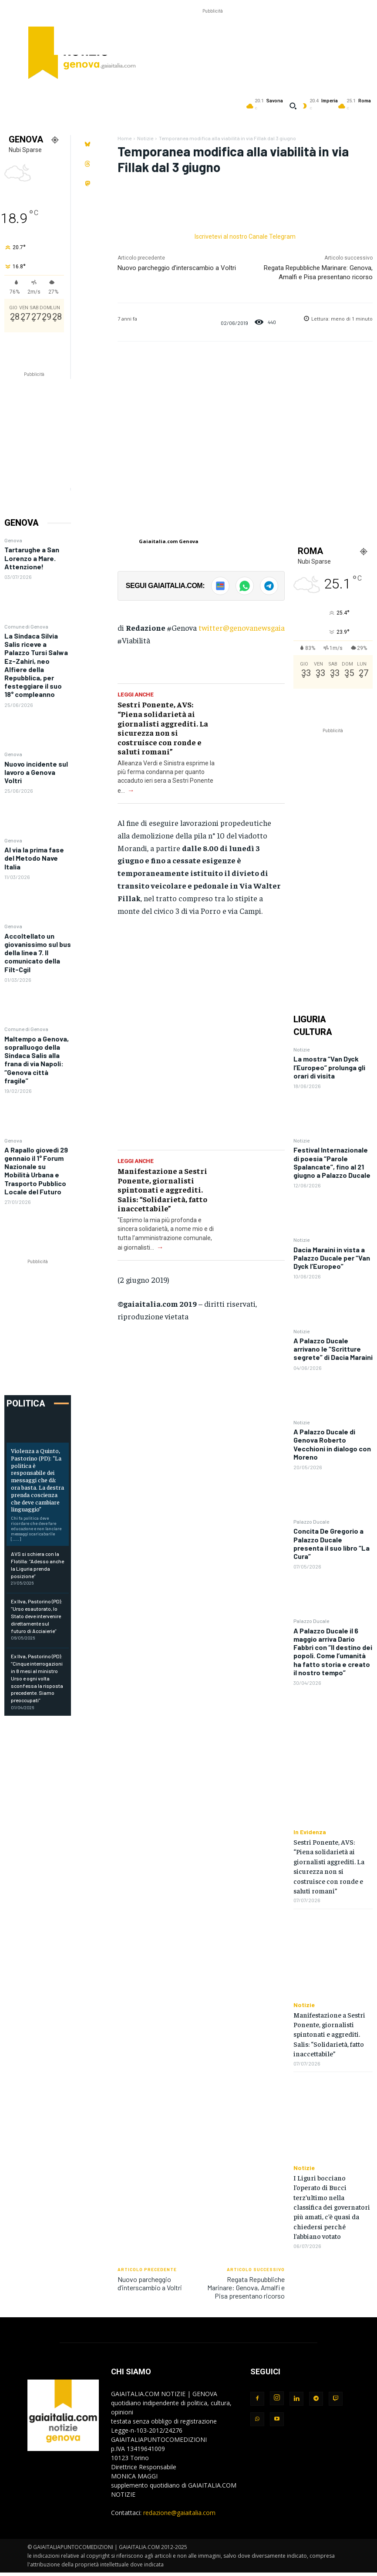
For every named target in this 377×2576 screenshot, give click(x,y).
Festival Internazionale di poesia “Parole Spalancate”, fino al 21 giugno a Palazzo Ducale (331, 1162)
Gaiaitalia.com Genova (169, 541)
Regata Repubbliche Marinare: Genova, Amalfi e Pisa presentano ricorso (246, 2287)
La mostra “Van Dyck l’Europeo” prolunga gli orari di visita (329, 1067)
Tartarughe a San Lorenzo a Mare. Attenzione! (31, 557)
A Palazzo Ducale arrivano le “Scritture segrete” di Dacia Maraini (333, 1348)
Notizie (145, 138)
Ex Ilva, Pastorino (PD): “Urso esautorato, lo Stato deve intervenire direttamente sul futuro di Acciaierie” (36, 1615)
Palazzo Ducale (311, 1521)
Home (124, 138)
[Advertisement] (212, 35)
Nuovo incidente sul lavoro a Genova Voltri (36, 772)
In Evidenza (309, 1832)
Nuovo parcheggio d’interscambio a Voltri (177, 268)
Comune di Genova (26, 626)
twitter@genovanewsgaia (242, 627)
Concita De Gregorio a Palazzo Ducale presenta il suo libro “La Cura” (331, 1543)
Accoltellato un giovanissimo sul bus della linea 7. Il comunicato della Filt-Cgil (37, 953)
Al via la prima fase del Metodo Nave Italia (34, 857)
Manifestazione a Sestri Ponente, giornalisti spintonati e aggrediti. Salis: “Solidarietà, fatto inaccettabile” (162, 1189)
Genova (13, 540)
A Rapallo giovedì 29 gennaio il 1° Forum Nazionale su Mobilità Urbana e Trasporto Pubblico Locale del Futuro (36, 1171)
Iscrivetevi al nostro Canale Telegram (245, 236)
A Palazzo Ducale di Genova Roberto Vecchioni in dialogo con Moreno (332, 1444)
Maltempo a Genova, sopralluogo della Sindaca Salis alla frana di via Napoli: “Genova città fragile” (36, 1059)
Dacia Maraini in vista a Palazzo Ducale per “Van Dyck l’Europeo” (331, 1257)
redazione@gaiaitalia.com (179, 2512)
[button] (293, 106)
